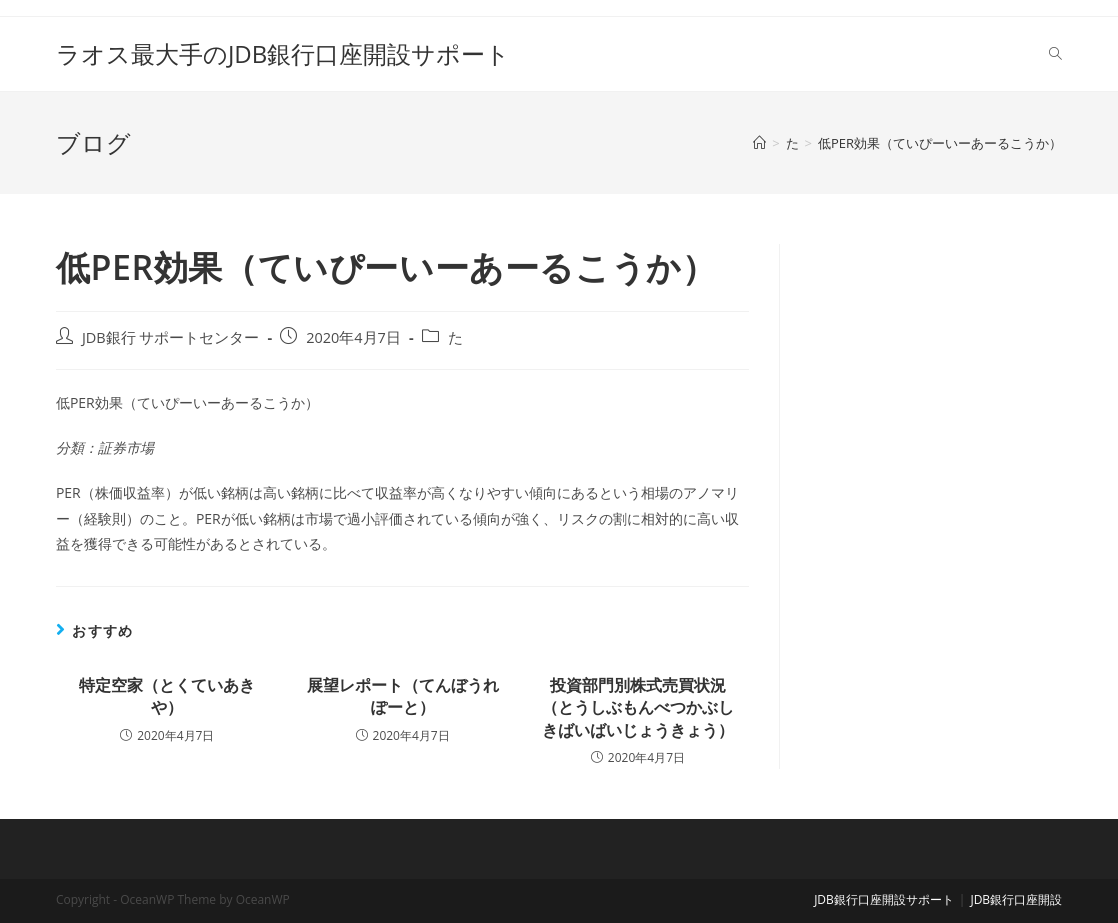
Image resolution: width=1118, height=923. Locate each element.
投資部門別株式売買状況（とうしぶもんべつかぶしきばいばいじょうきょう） (638, 707)
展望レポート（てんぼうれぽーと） (403, 696)
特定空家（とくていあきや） (167, 696)
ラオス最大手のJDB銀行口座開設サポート (283, 53)
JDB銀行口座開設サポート (884, 899)
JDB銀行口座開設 (1016, 899)
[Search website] (1055, 54)
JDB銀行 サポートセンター (171, 337)
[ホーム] (759, 143)
